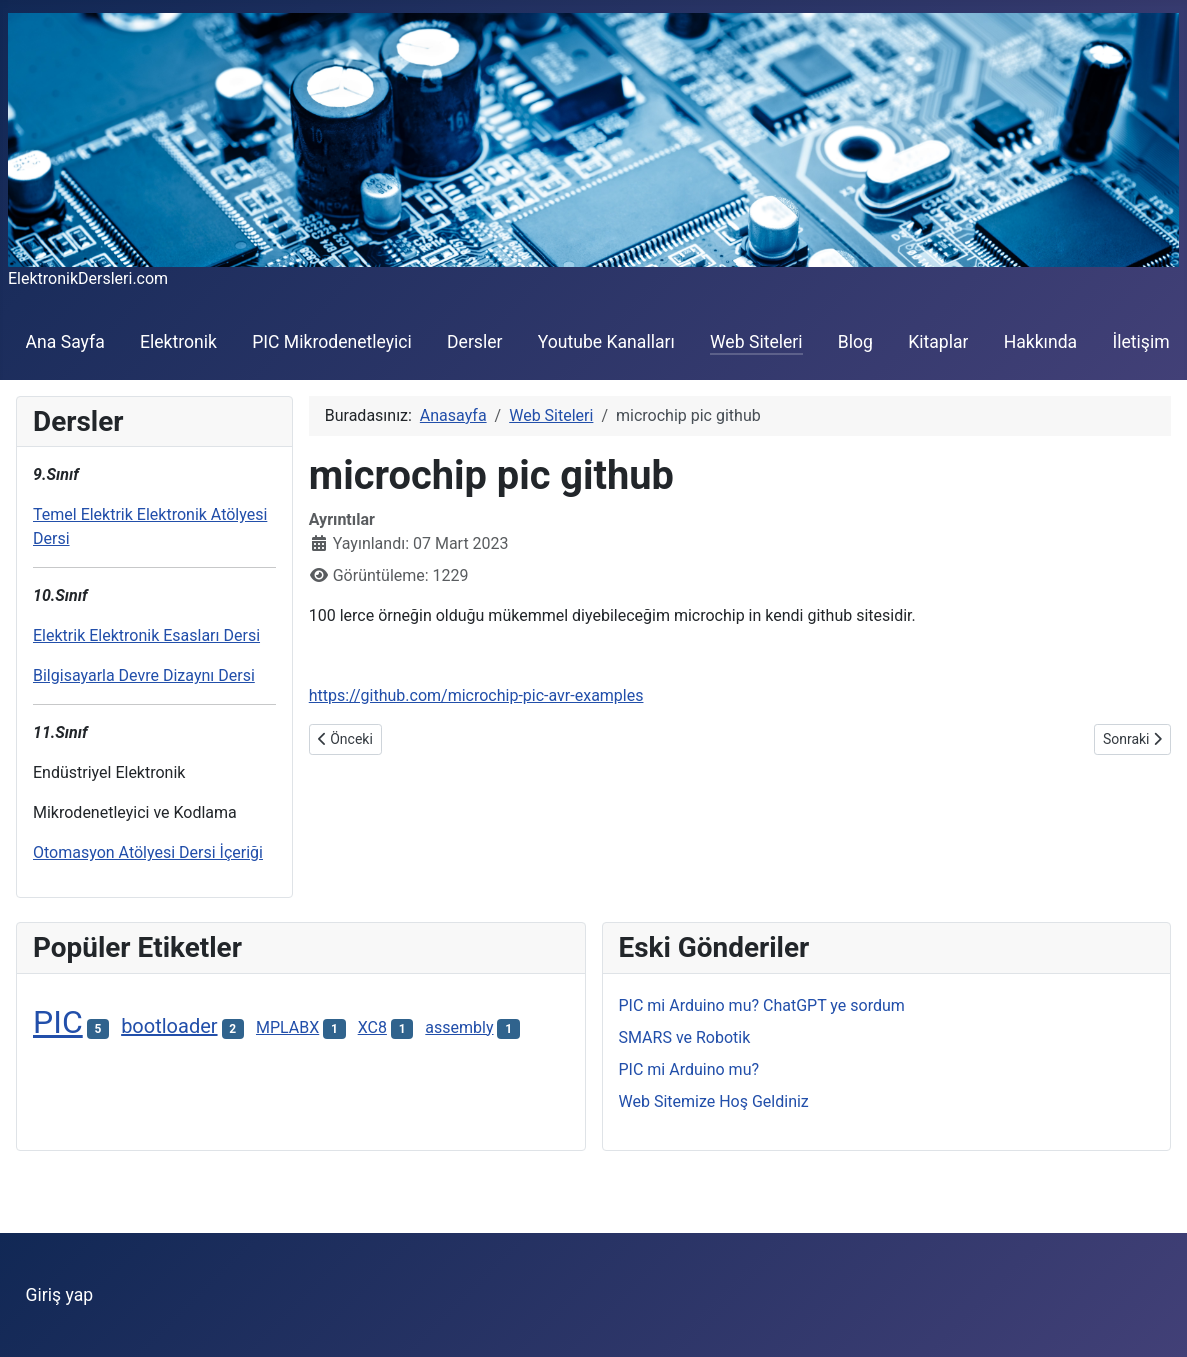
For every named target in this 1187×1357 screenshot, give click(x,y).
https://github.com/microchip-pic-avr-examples (476, 695)
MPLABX (287, 1027)
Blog (855, 342)
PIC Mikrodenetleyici (332, 342)
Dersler (475, 342)
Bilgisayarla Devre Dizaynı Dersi (144, 675)
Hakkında (1041, 342)
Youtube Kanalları (606, 342)
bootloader (169, 1026)
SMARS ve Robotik (685, 1037)
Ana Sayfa (65, 342)
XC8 (372, 1027)
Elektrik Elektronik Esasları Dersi (146, 635)
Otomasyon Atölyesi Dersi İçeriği (148, 852)
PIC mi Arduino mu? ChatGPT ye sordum (762, 1005)
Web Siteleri (756, 342)
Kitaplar (938, 342)
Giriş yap (60, 1295)
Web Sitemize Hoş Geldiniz (714, 1101)
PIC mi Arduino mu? (689, 1069)
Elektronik (178, 342)
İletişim (1140, 342)
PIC (58, 1022)
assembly (459, 1027)
